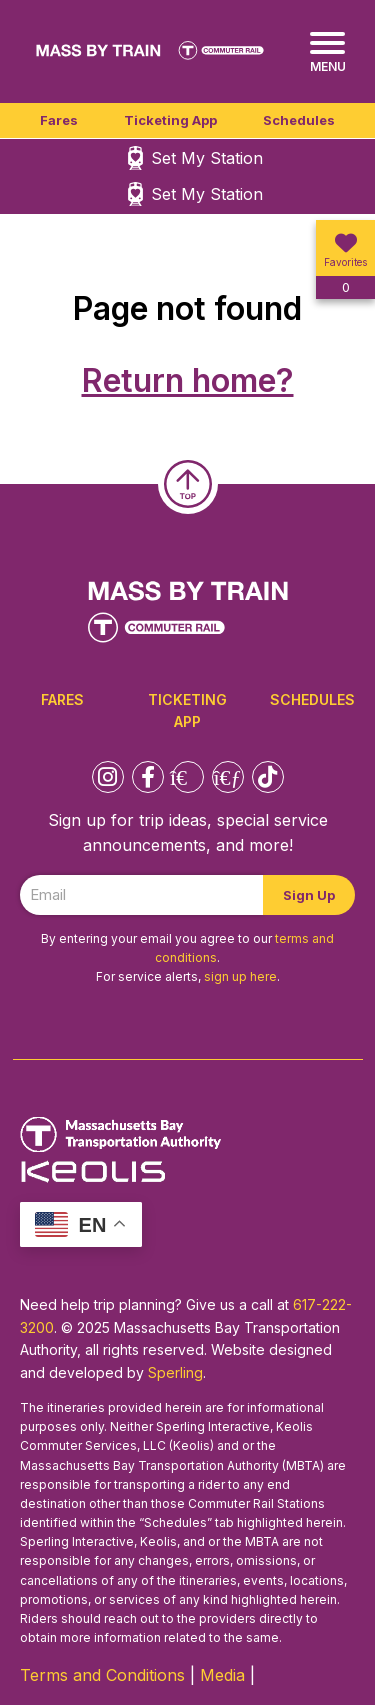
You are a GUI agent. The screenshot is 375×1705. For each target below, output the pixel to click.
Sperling (175, 1372)
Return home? (188, 380)
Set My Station (207, 158)
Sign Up (309, 895)
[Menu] (327, 52)
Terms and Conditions (102, 1675)
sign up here (240, 976)
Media (222, 1675)
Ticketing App (170, 120)
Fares (59, 120)
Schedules (299, 120)
